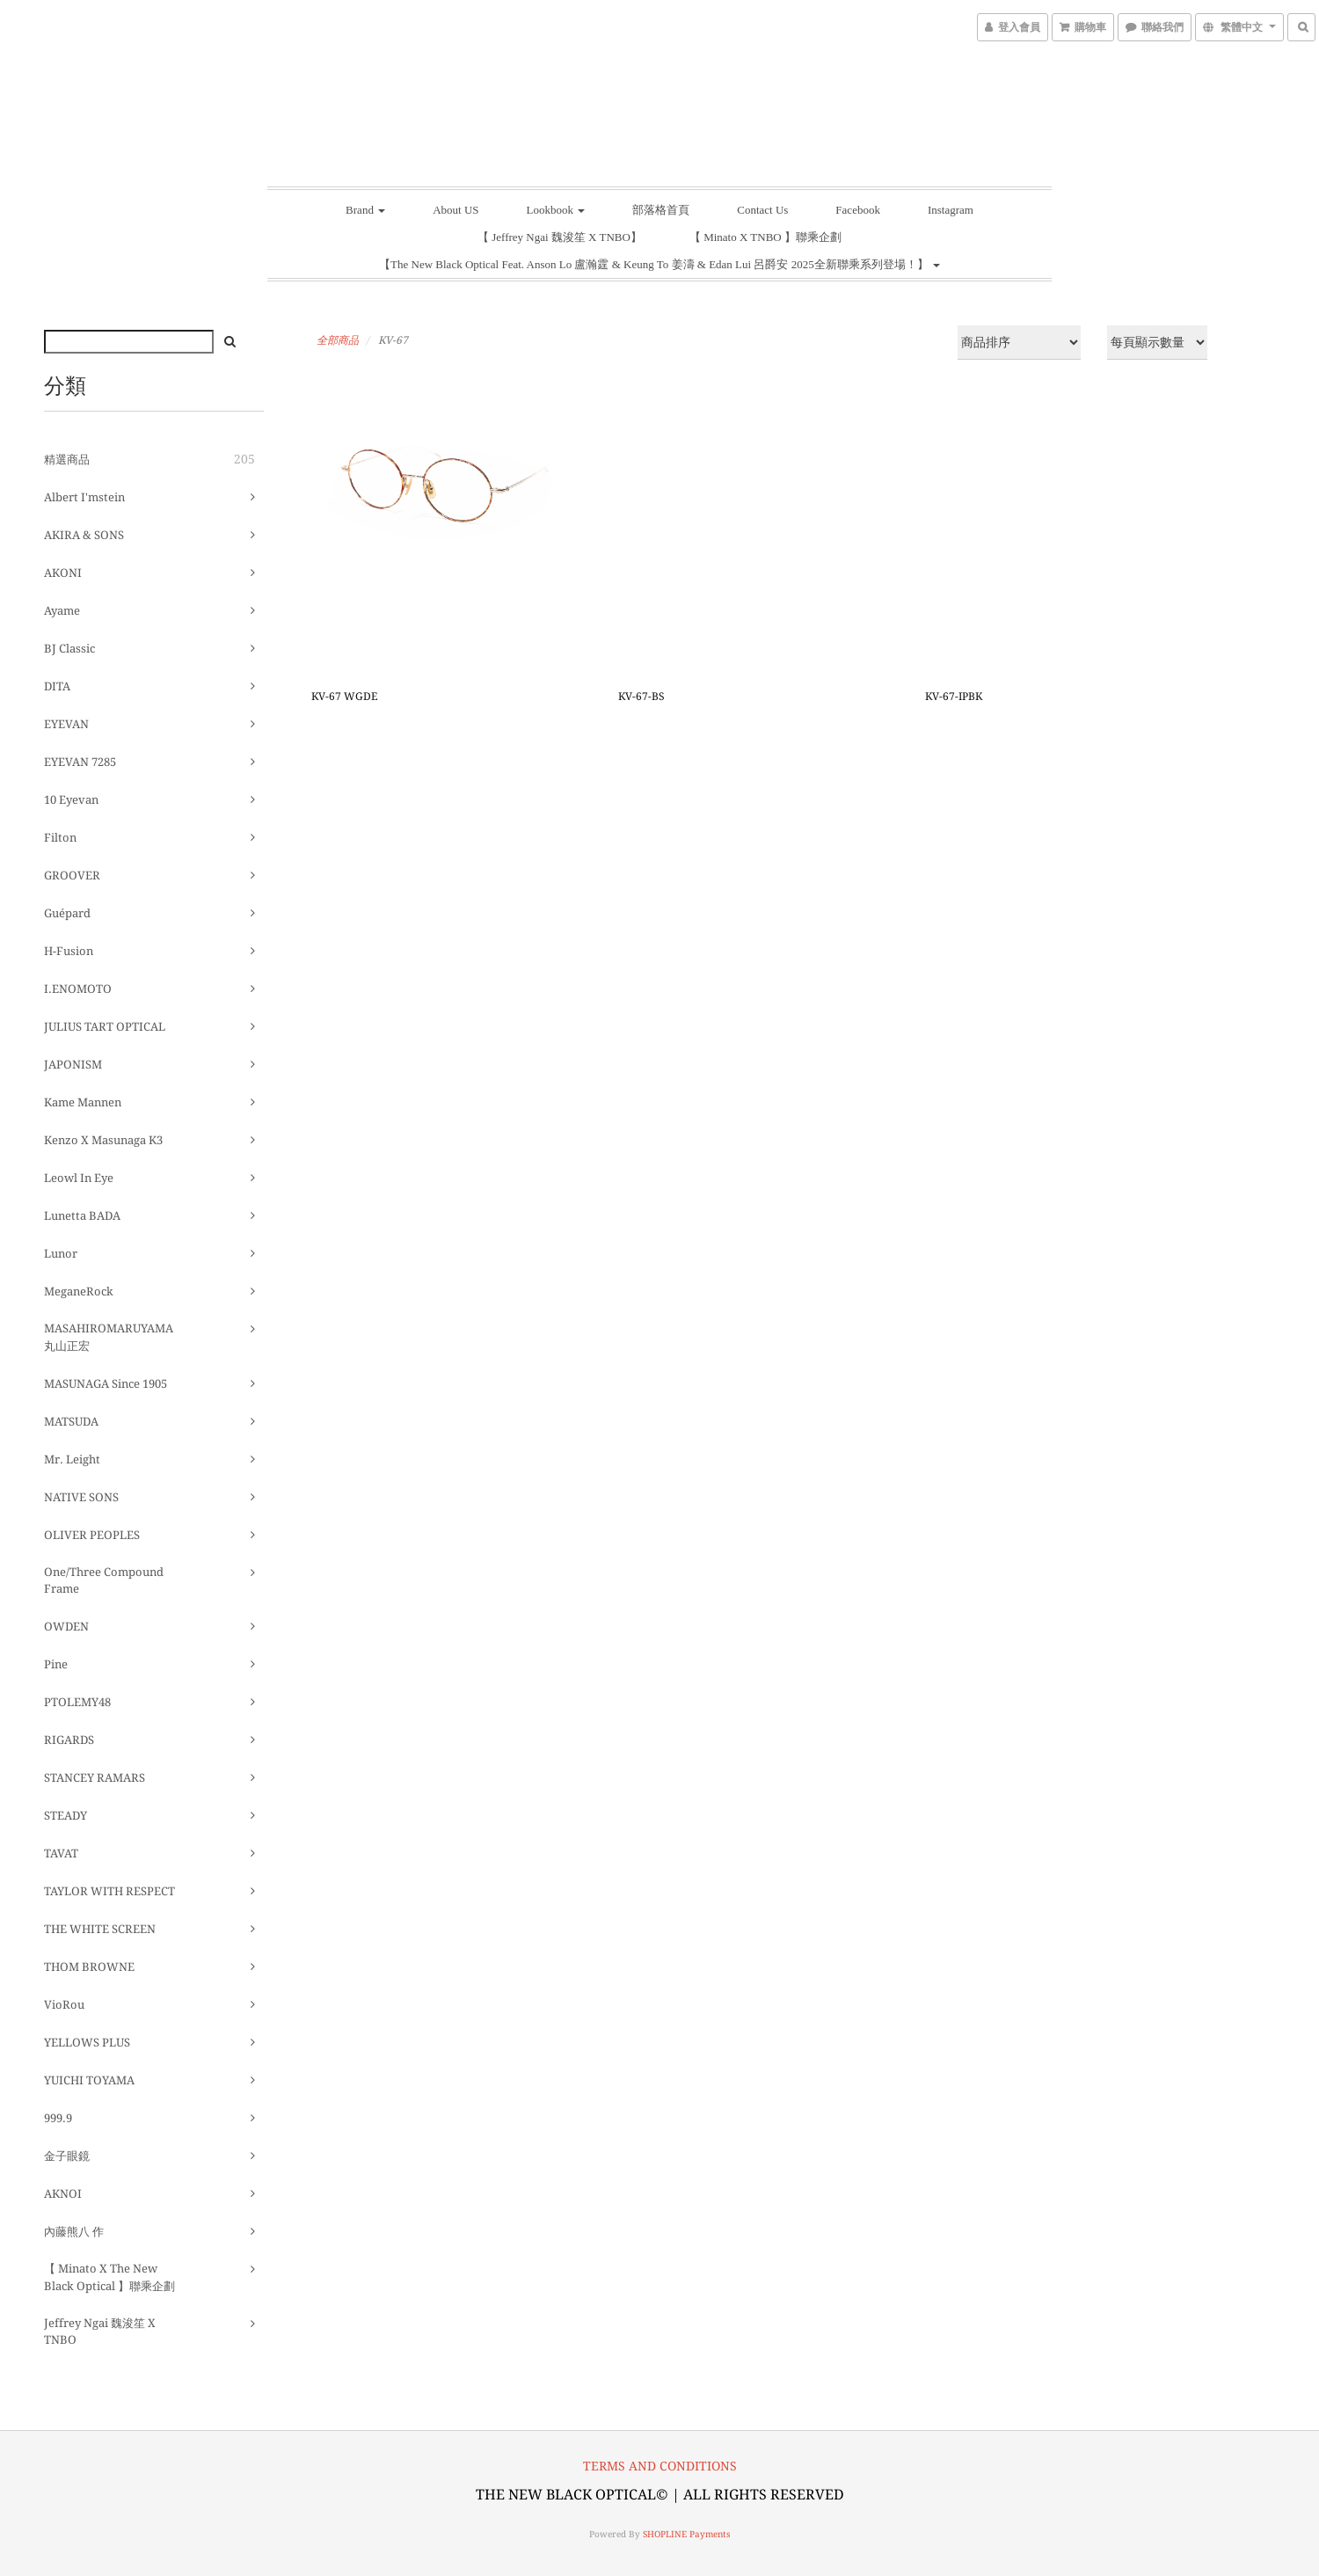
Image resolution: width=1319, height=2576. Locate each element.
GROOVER (72, 875)
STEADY (65, 1815)
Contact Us (762, 209)
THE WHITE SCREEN (100, 1929)
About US (455, 209)
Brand (365, 209)
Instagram (950, 209)
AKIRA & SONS (84, 535)
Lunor (60, 1253)
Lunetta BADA (82, 1215)
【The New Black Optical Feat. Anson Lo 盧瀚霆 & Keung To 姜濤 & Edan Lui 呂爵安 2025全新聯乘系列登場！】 (659, 264)
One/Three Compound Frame (104, 1580)
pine (56, 1664)
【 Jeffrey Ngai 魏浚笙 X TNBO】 (559, 237)
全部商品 (338, 340)
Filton (60, 837)
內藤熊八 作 (74, 2231)
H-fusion (68, 951)
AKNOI (63, 2193)
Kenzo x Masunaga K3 (103, 1140)
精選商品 (67, 459)
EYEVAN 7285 (80, 762)
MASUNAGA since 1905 (105, 1383)
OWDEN (66, 1626)
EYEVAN (66, 724)
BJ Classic (69, 648)
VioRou (64, 2004)
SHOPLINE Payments (687, 2534)
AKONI (63, 573)
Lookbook (556, 209)
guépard (67, 913)
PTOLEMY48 (77, 1702)
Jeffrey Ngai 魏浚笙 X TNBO (100, 2332)
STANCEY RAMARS (94, 1777)
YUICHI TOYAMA (89, 2080)
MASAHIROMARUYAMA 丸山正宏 (108, 1337)
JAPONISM (73, 1064)
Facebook (857, 209)
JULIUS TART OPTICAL (104, 1026)
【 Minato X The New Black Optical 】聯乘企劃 (109, 2277)
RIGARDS (69, 1740)
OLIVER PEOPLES (92, 1535)
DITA (57, 686)
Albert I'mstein (84, 497)
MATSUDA (71, 1421)
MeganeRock (78, 1291)
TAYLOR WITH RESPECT (109, 1891)
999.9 (58, 2118)
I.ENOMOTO (78, 989)
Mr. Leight (72, 1459)
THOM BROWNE (89, 1967)
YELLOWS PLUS (87, 2042)
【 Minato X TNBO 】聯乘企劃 (765, 237)
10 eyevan (71, 799)
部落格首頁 (660, 209)
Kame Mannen (82, 1102)
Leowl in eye (78, 1178)
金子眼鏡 (67, 2156)
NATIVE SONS (81, 1497)
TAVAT (61, 1853)
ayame (62, 610)
